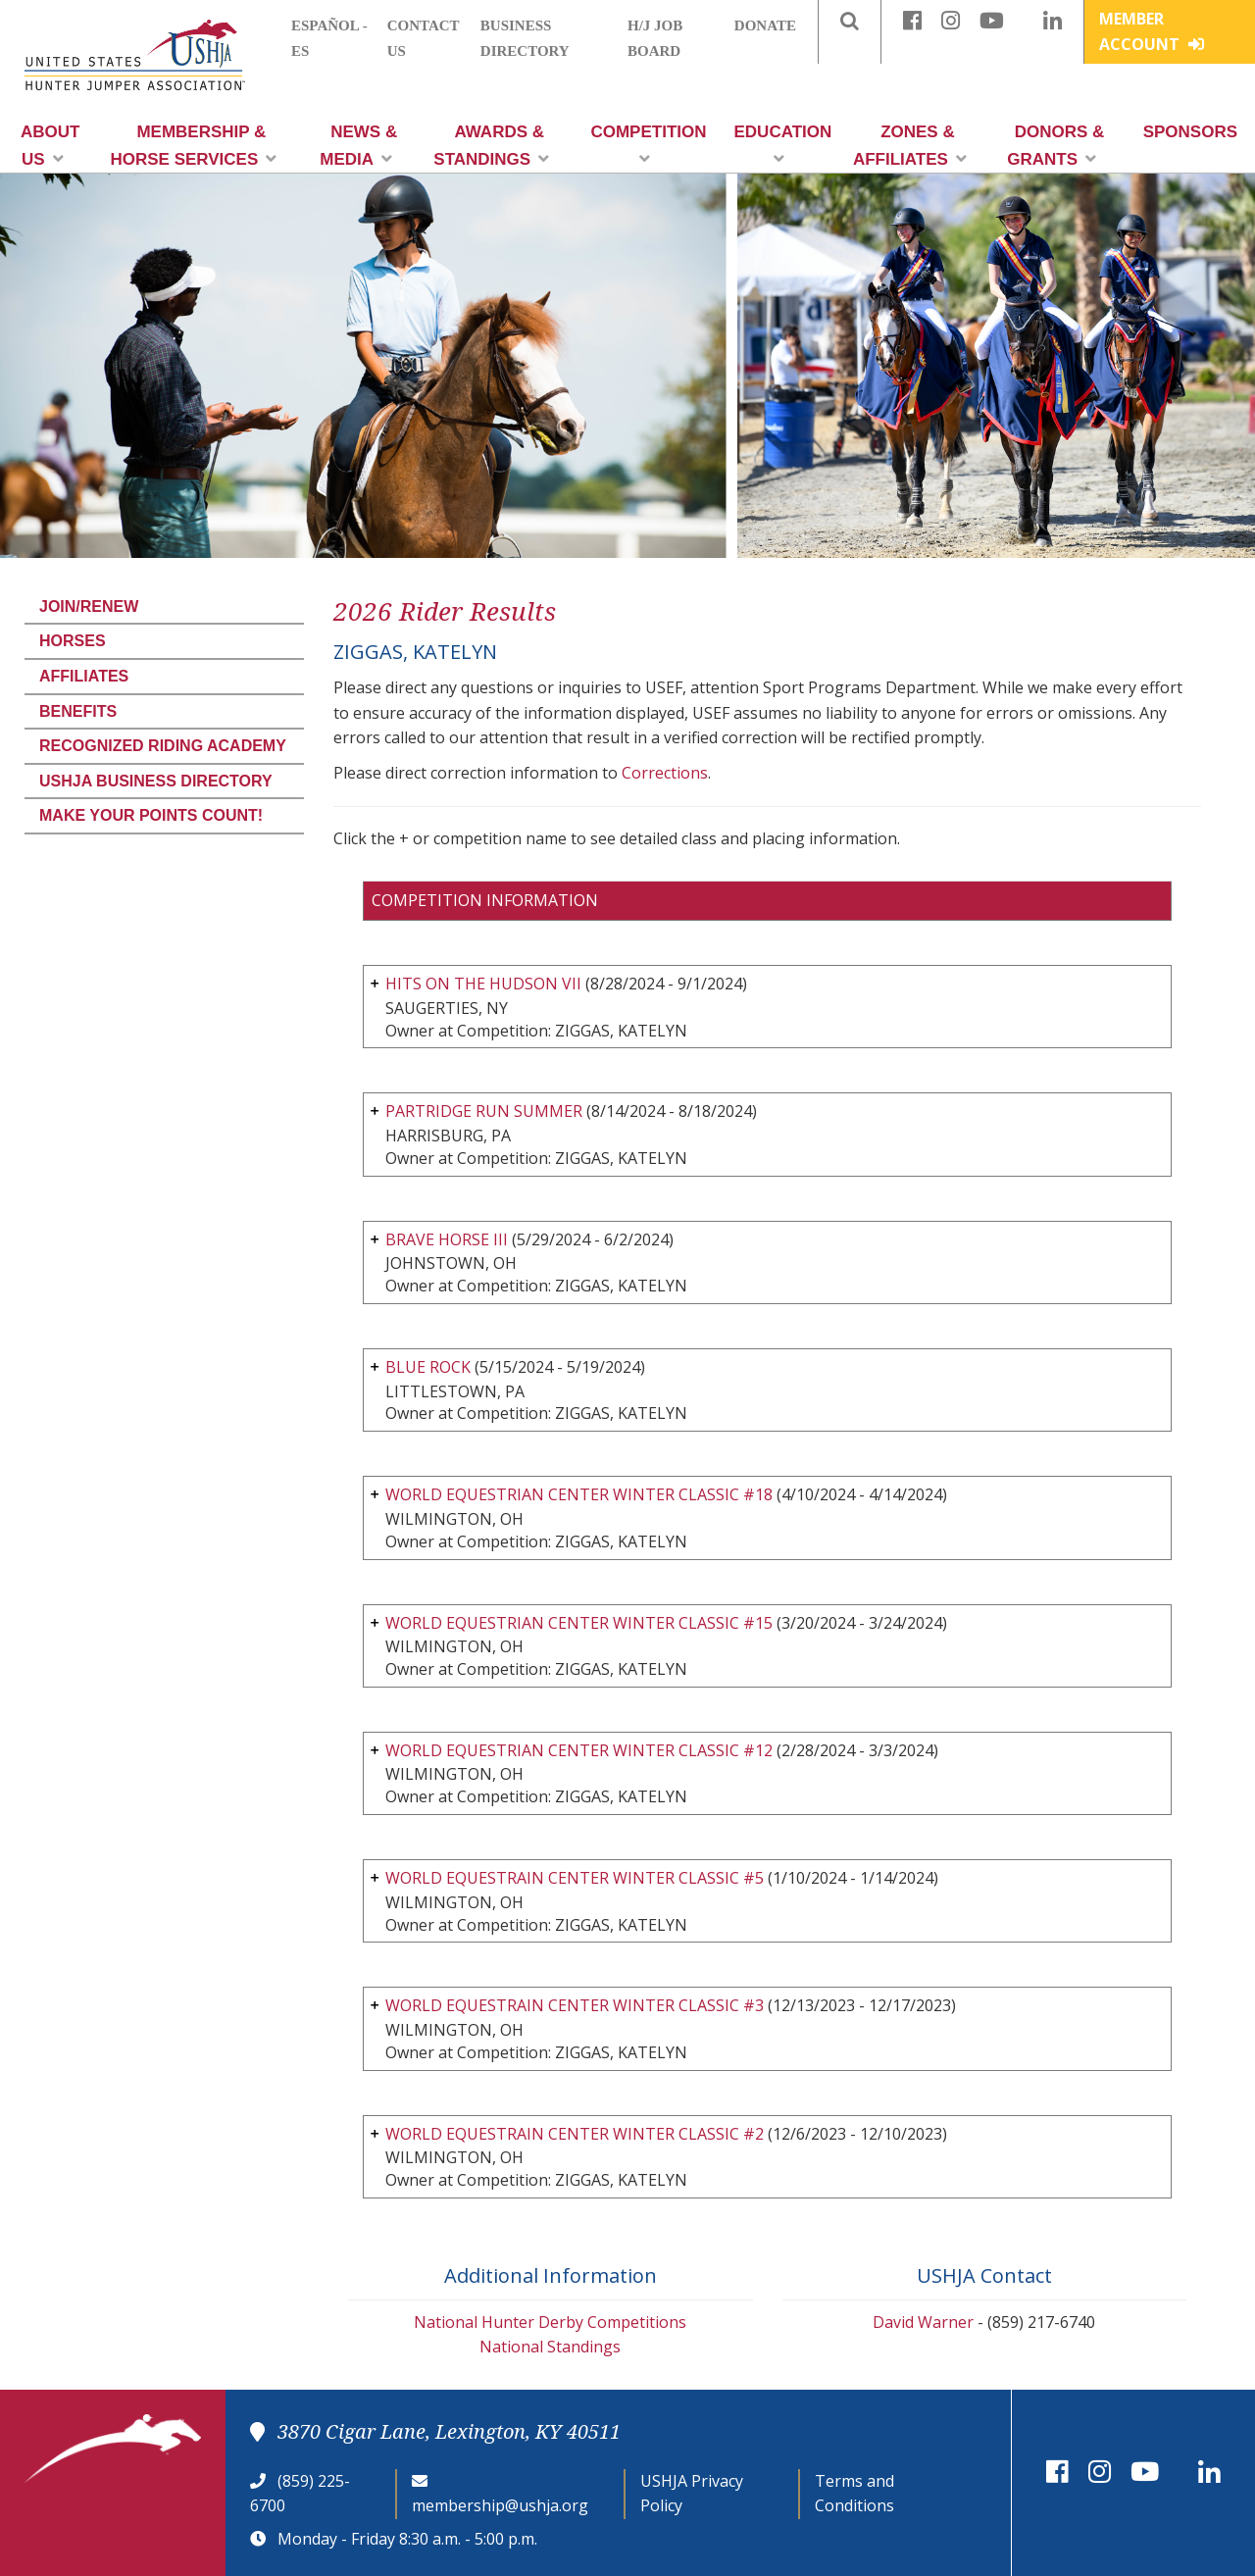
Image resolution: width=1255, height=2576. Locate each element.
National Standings (550, 2346)
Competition (648, 145)
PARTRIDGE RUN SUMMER (483, 1111)
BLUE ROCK (428, 1367)
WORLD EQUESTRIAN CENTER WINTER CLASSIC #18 (579, 1494)
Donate (765, 25)
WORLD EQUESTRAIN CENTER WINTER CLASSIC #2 (574, 2134)
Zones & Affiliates (910, 146)
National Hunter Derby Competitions (550, 2322)
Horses (72, 640)
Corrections (665, 772)
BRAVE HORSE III (446, 1239)
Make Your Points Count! (151, 815)
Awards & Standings (491, 146)
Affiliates (83, 676)
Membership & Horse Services (193, 146)
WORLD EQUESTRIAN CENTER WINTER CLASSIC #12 (579, 1750)
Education (783, 145)
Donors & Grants (1055, 146)
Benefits (78, 711)
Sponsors (1190, 132)
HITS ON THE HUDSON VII (483, 983)
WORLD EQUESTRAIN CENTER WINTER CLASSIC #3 (574, 2005)
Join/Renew (88, 606)
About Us (50, 146)
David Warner (923, 2322)
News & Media (358, 146)
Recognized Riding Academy (162, 745)
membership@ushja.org (500, 2505)
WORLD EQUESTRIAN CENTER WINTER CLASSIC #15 (579, 1623)
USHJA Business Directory (156, 781)
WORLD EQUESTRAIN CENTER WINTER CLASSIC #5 (574, 1878)
